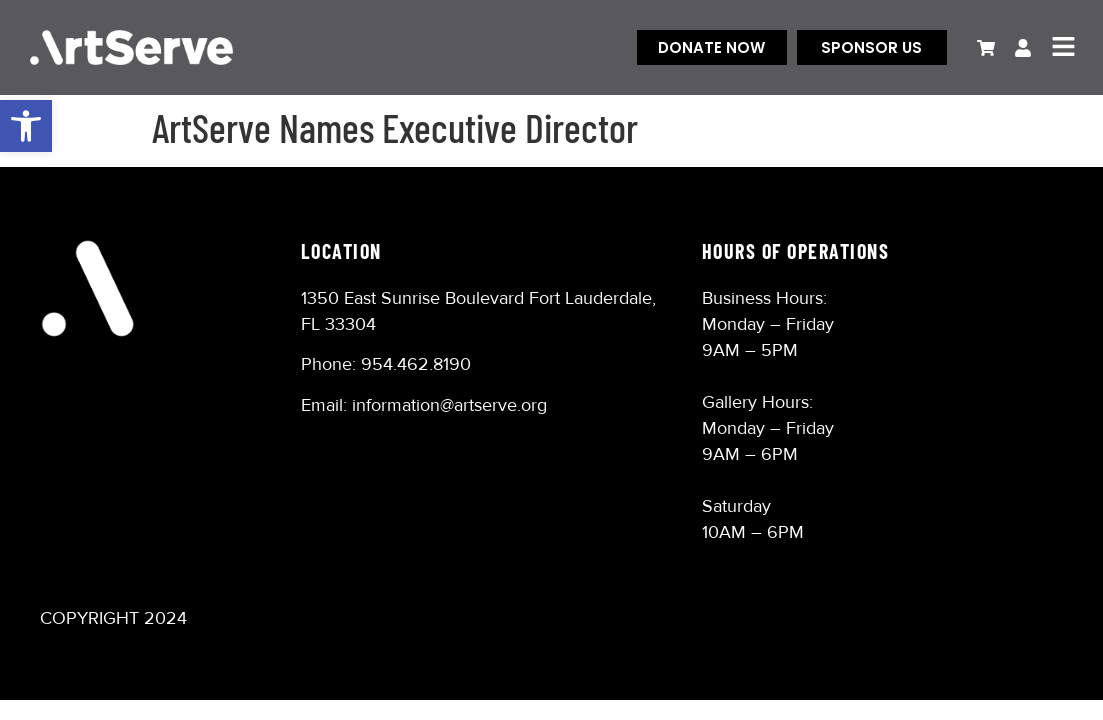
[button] (26, 126)
